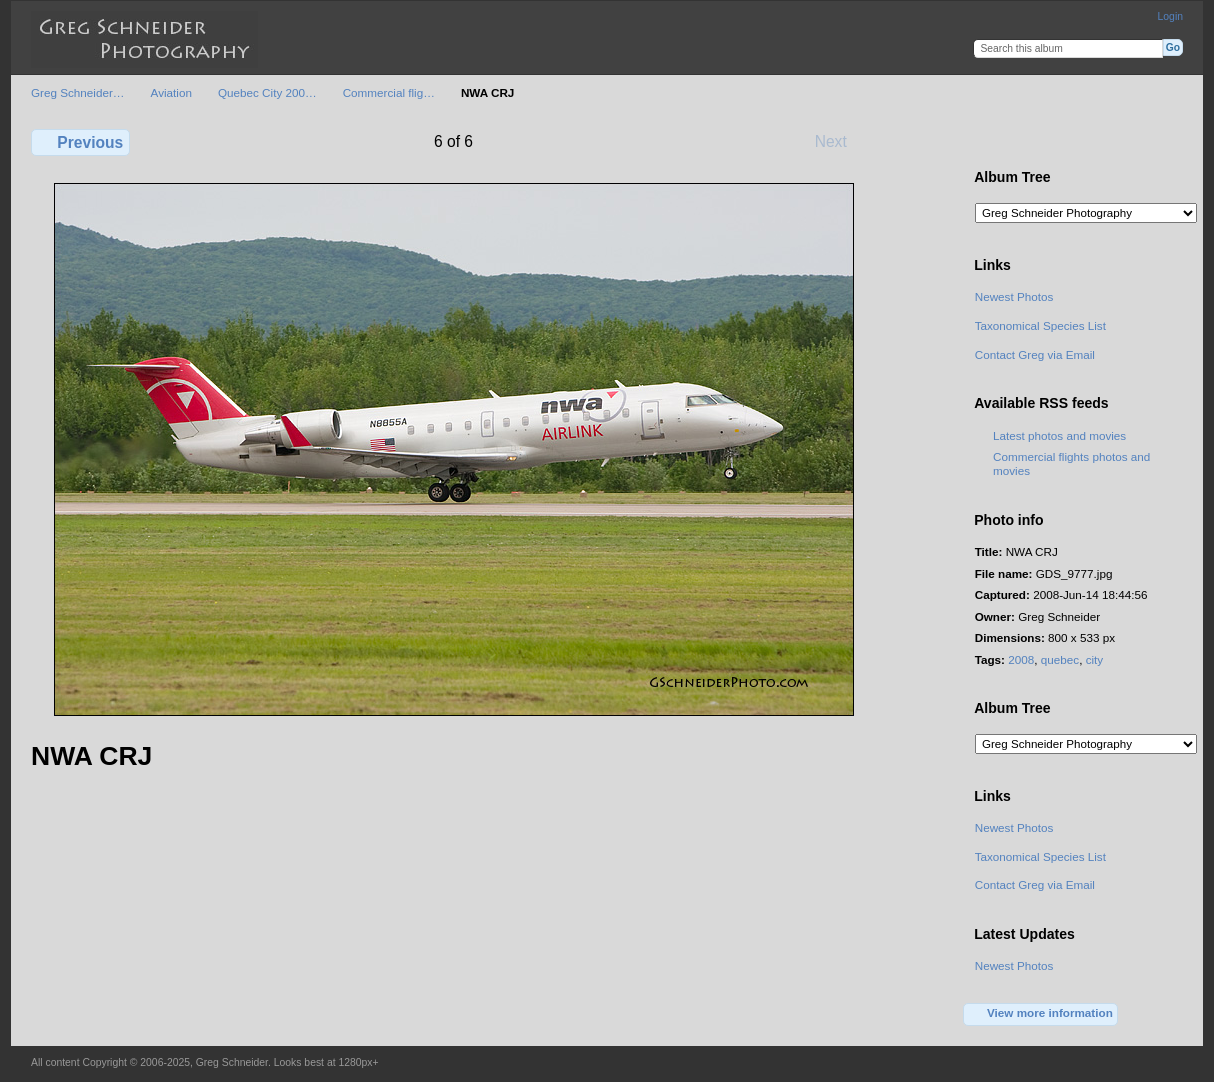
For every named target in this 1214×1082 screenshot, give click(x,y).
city (1095, 659)
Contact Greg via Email (1035, 354)
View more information (1041, 1014)
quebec (1060, 659)
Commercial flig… (389, 92)
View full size (985, 140)
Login (1170, 16)
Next (840, 141)
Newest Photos (1014, 296)
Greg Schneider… (78, 92)
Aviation (171, 92)
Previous (80, 142)
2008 (1021, 659)
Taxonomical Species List (1040, 325)
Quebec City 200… (267, 92)
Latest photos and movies (1059, 435)
